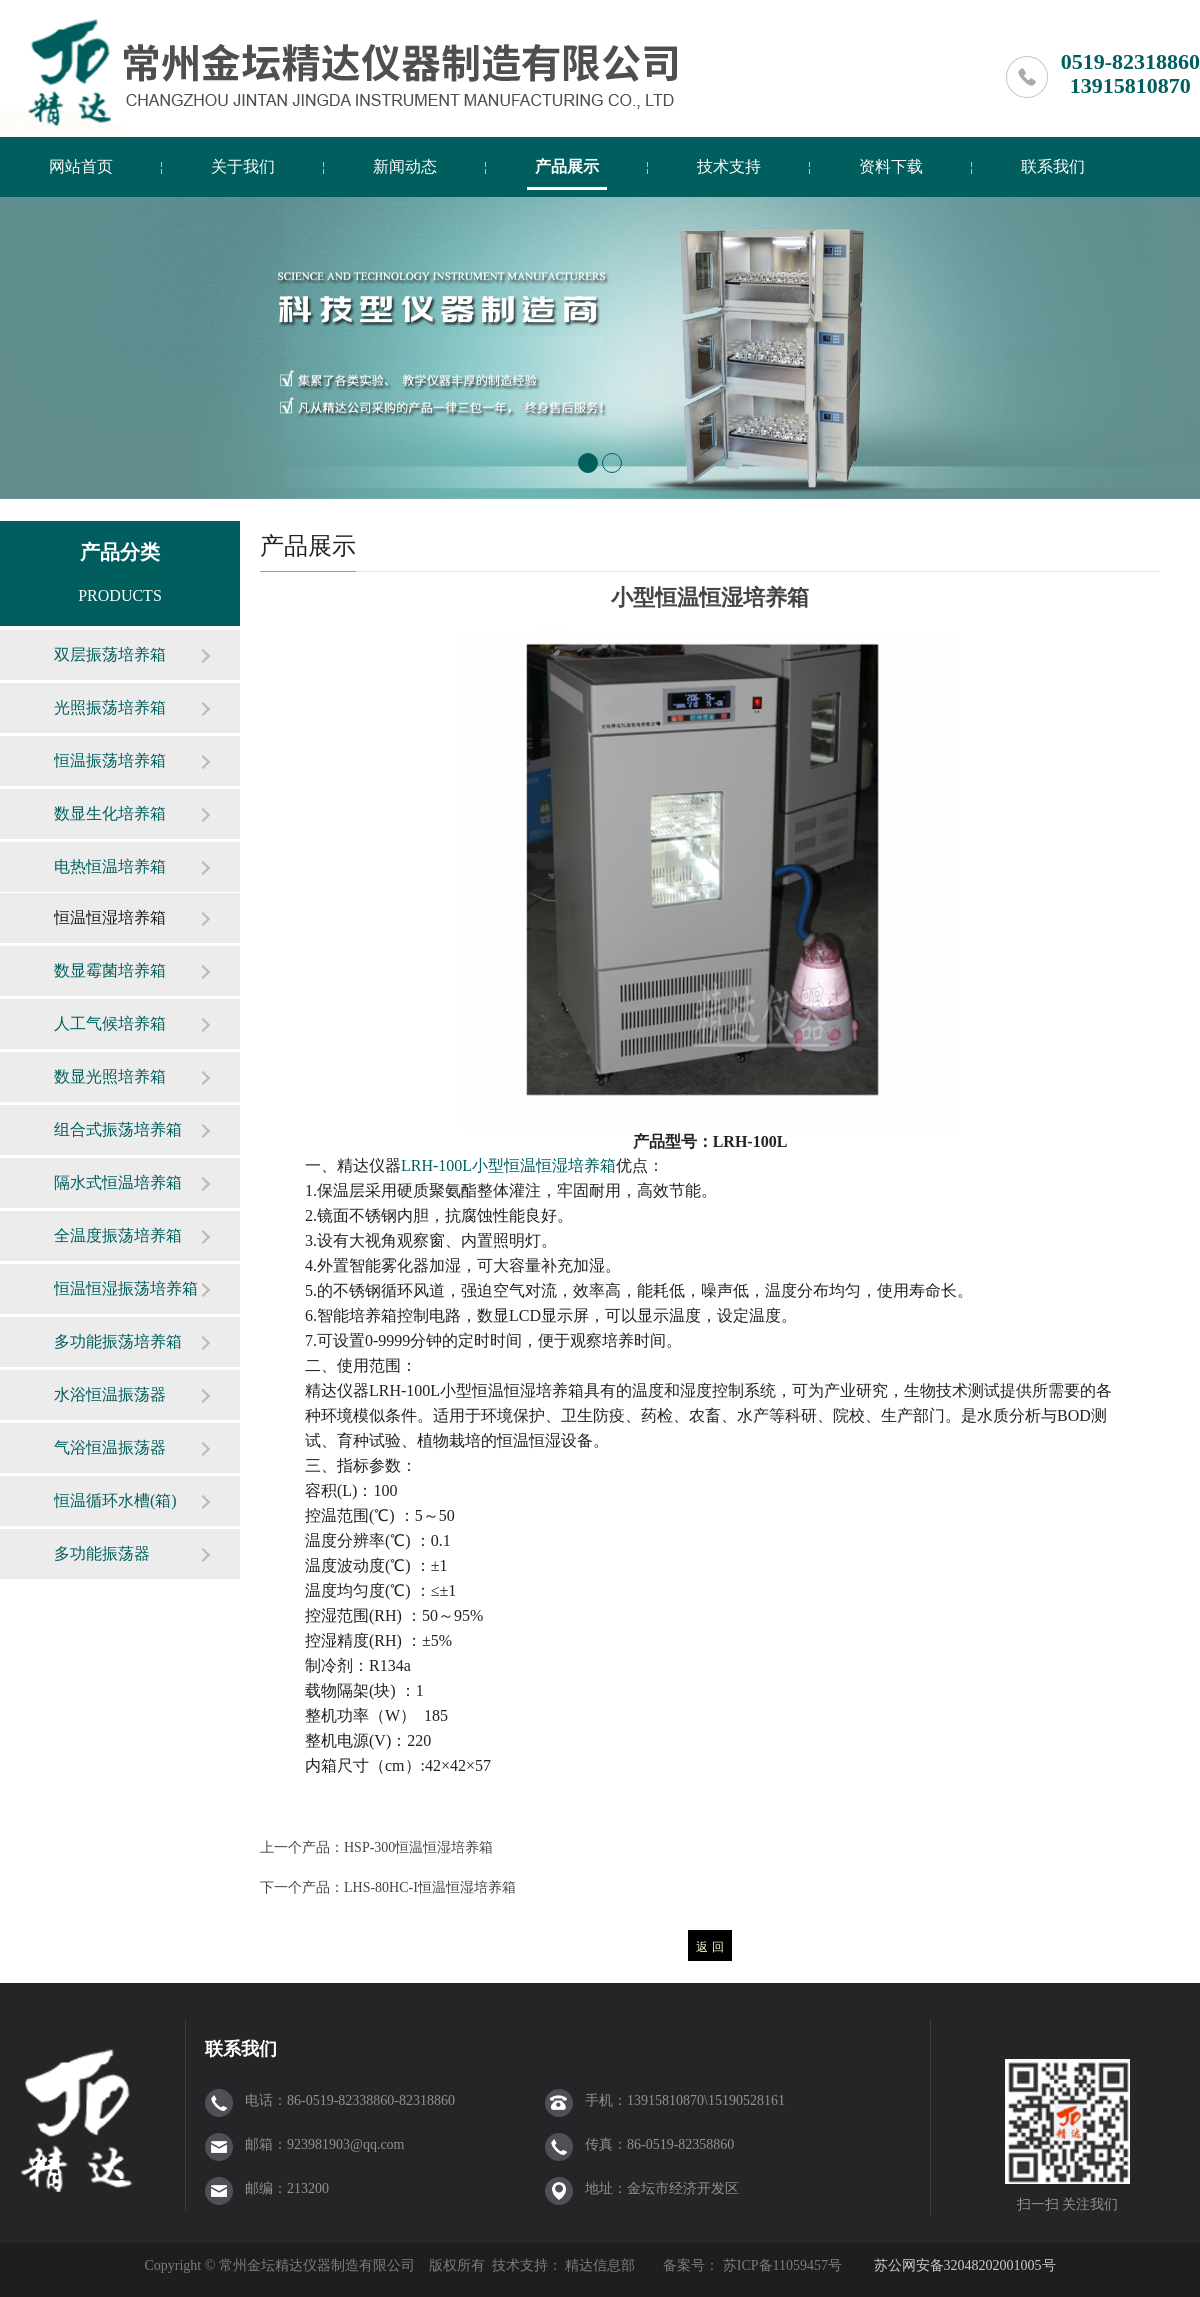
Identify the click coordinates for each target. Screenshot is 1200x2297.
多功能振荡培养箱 (118, 1341)
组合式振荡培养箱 (118, 1129)
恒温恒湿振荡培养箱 (126, 1288)
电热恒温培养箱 (110, 866)
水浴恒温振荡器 (110, 1394)
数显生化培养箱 (110, 813)
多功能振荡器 (102, 1553)
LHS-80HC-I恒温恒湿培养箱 (430, 1887)
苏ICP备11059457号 (780, 2265)
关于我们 (243, 166)
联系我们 (1053, 166)
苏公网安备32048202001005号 (965, 2265)
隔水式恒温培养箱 (118, 1182)
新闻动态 (405, 166)
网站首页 (81, 166)
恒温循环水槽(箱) (115, 1500)
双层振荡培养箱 (110, 654)
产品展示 (567, 166)
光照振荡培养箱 (110, 707)
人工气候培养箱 (110, 1023)
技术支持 (729, 166)
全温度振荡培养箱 (118, 1235)
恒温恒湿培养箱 (110, 917)
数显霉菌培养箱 (110, 970)
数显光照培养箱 (110, 1076)
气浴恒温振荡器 (110, 1447)
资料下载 (891, 166)
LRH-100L (508, 1165)
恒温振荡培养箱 (110, 760)
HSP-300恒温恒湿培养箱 (418, 1847)
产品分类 (120, 552)
